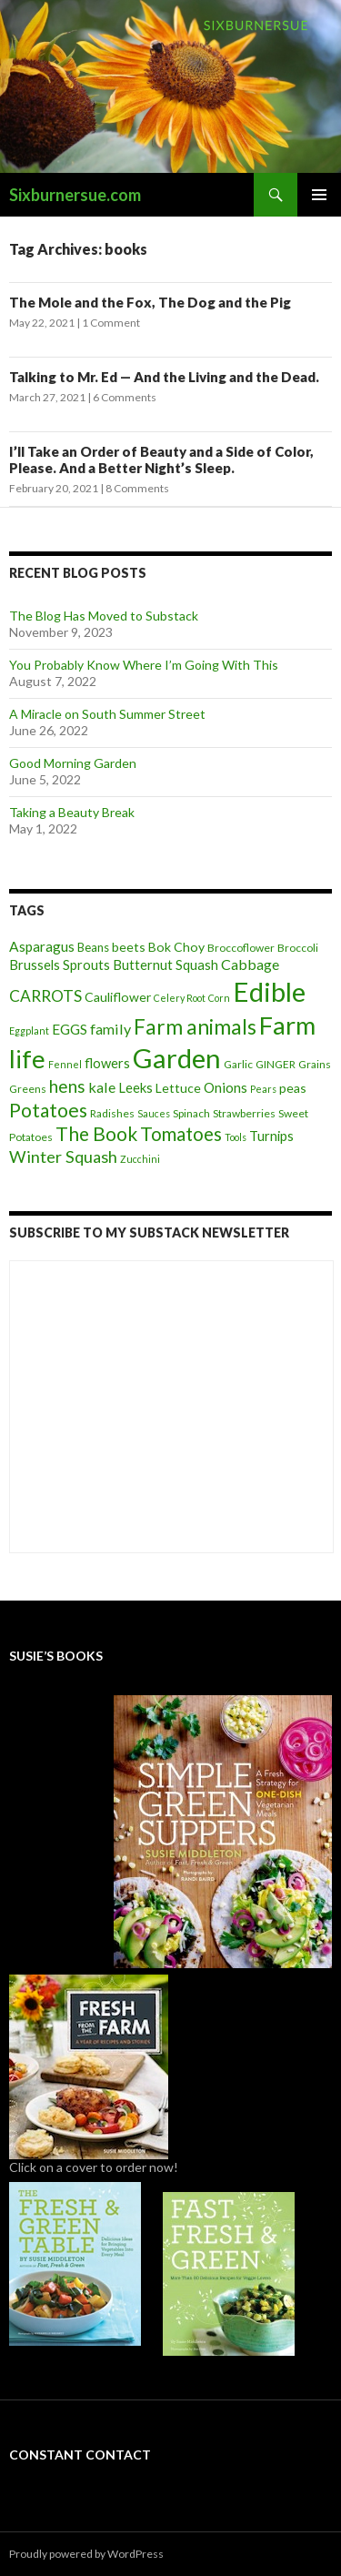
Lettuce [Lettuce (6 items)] (178, 1088)
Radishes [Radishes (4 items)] (112, 1113)
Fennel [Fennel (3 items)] (65, 1064)
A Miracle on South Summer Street (107, 714)
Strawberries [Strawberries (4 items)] (244, 1113)
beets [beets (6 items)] (128, 947)
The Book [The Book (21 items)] (96, 1133)
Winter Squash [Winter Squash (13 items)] (63, 1157)
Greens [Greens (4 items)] (27, 1089)
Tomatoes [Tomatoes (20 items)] (181, 1134)
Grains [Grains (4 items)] (314, 1064)
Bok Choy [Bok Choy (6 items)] (176, 947)
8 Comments (137, 488)
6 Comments (124, 397)
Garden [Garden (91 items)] (177, 1058)
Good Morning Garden (72, 763)
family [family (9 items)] (110, 1028)
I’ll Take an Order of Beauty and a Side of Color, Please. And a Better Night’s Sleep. (161, 459)
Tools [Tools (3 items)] (235, 1137)
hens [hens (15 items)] (67, 1086)
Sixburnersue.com (75, 195)
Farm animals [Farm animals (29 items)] (195, 1027)
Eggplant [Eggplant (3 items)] (29, 1030)
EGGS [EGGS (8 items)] (69, 1029)
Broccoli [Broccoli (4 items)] (297, 948)
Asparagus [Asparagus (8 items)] (42, 946)
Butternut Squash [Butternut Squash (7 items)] (165, 964)
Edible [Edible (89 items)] (269, 991)
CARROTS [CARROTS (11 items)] (45, 995)
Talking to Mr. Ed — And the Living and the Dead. (164, 377)
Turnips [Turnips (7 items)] (271, 1135)
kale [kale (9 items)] (101, 1087)
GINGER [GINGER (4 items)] (276, 1064)
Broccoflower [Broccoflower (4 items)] (241, 948)
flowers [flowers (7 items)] (107, 1063)
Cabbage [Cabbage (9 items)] (250, 964)
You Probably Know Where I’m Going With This (143, 664)
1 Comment (111, 322)
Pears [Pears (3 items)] (263, 1089)
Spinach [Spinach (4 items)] (191, 1113)
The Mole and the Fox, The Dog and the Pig (150, 302)
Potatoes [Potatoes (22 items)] (48, 1109)
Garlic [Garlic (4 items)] (238, 1064)
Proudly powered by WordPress (86, 2554)
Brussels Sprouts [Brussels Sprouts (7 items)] (59, 964)
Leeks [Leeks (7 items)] (135, 1087)
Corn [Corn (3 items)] (219, 998)
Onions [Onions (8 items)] (225, 1087)
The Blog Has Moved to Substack (103, 615)
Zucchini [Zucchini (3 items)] (140, 1159)
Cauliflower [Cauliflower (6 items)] (118, 997)
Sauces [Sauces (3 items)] (153, 1113)
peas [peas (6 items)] (292, 1088)
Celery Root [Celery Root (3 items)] (180, 998)
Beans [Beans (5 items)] (93, 947)
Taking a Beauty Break (72, 812)
